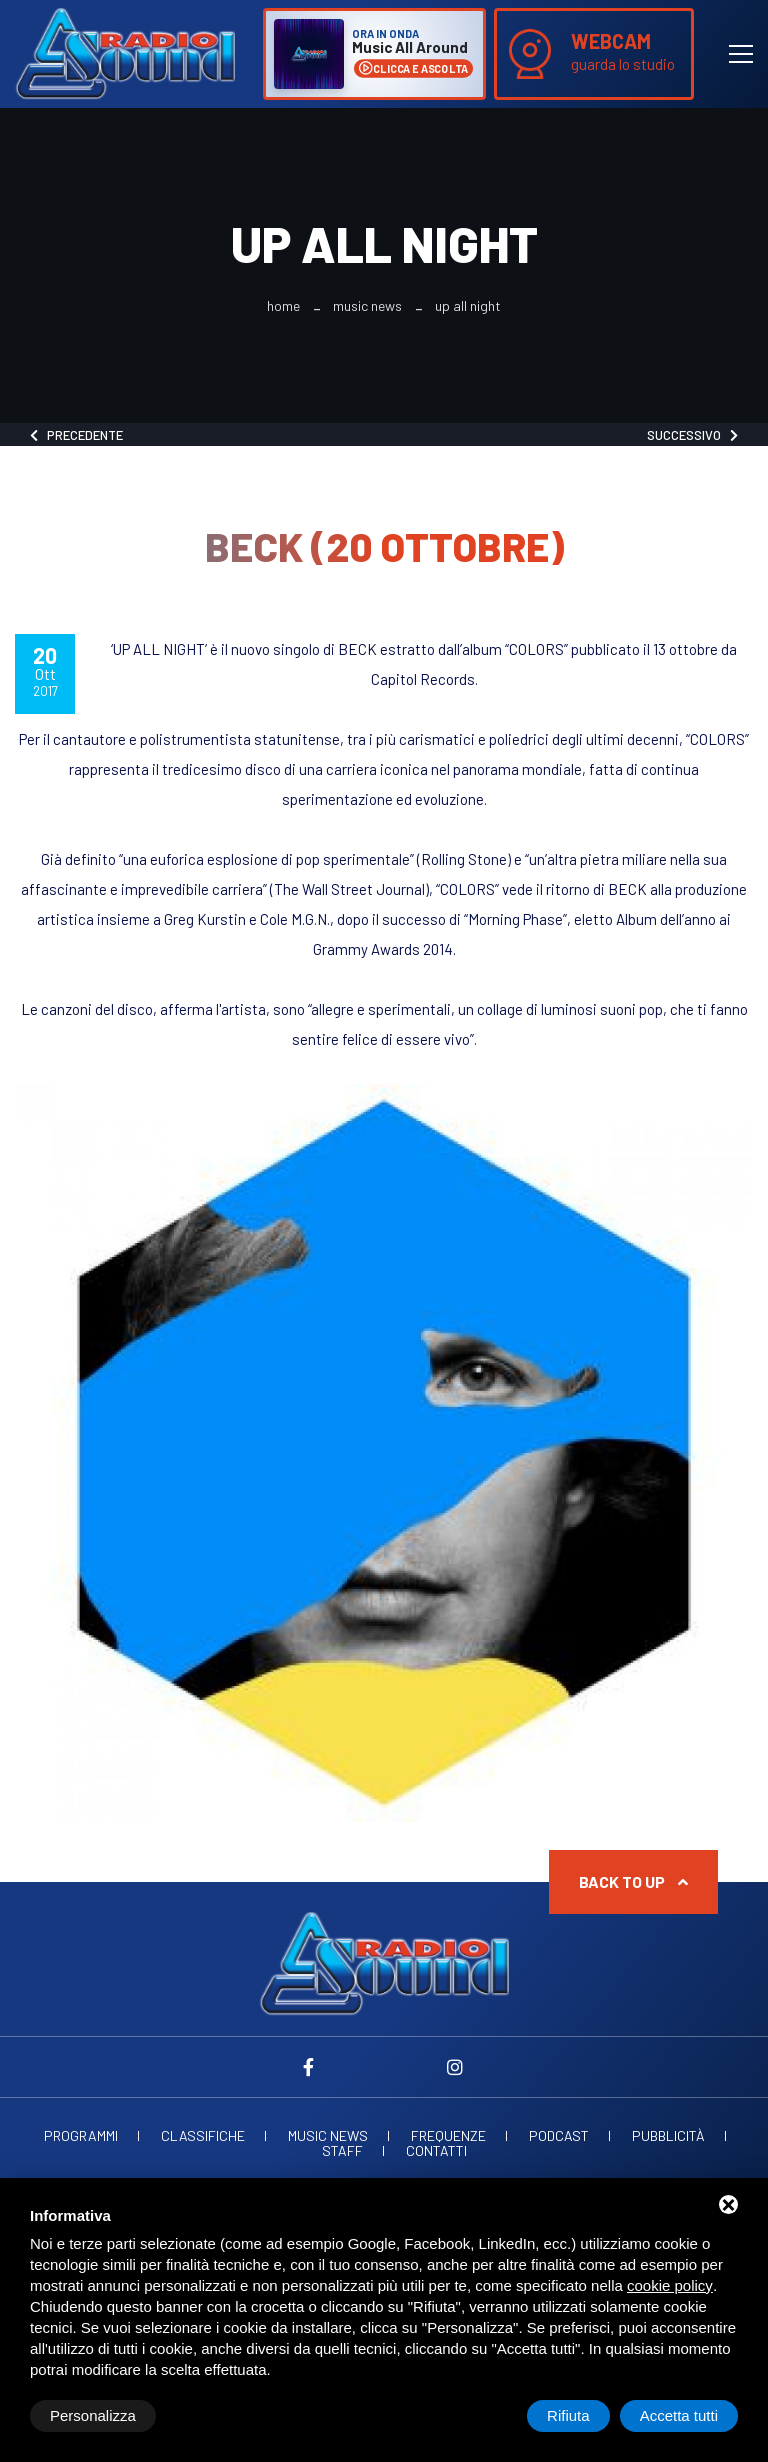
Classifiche (203, 2136)
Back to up (633, 1881)
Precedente (76, 435)
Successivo (692, 435)
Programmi (81, 2136)
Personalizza (93, 2415)
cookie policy (670, 2285)
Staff (342, 2151)
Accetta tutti (679, 2415)
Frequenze (448, 2136)
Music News (367, 306)
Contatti (436, 2151)
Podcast (559, 2136)
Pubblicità (668, 2136)
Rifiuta (568, 2415)
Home (283, 306)
